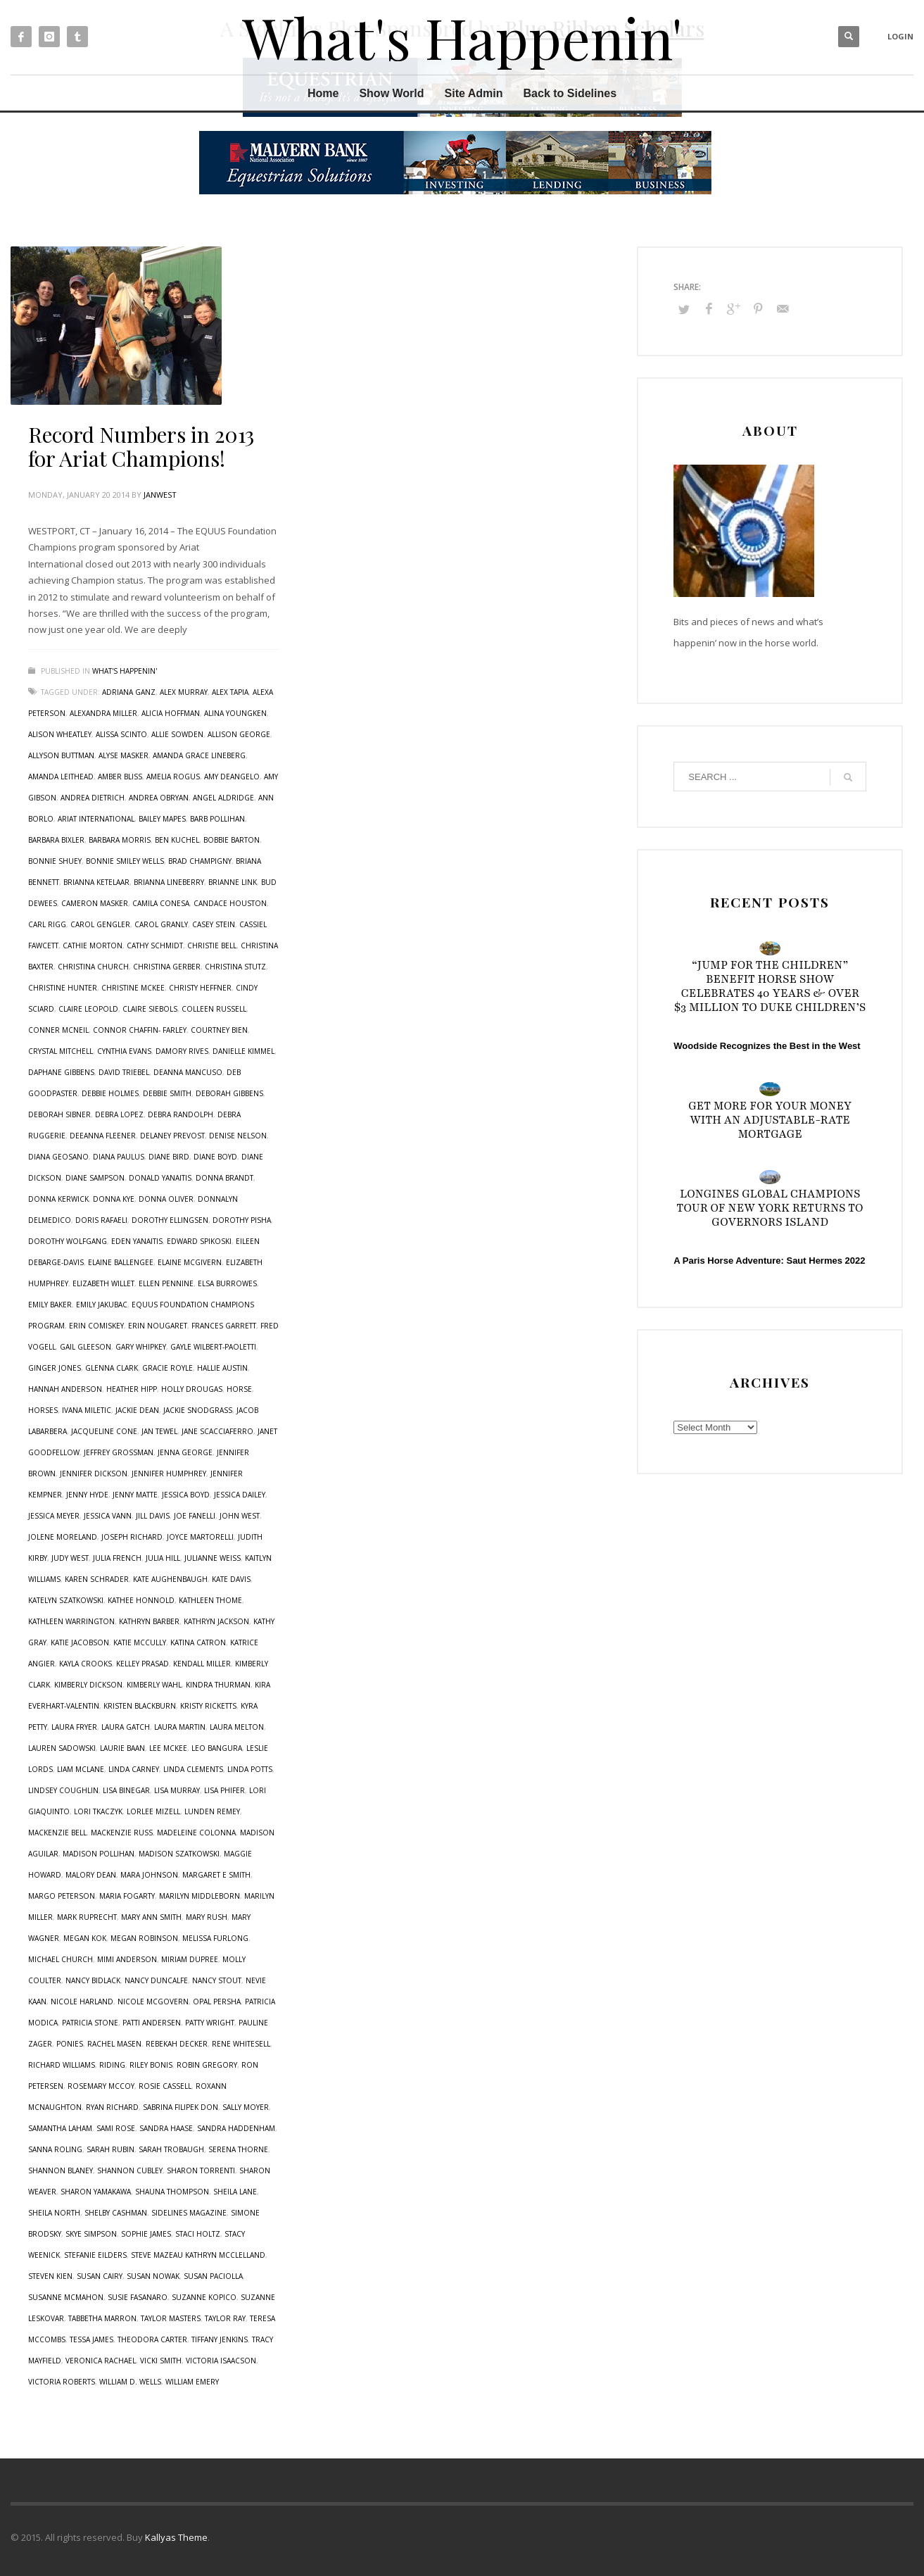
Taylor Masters (171, 2318)
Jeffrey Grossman (118, 1452)
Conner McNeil (58, 1030)
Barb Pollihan (217, 819)
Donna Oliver (166, 1199)
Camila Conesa (160, 903)
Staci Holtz (197, 2234)
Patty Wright (209, 2023)
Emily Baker (50, 1304)
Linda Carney (133, 1769)
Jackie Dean (137, 1410)
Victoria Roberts (61, 2382)
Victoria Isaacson (221, 2360)
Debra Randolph (180, 1114)
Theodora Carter (152, 2339)
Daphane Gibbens (61, 1072)
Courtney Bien (219, 1030)
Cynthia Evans (124, 1051)
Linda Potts (249, 1769)
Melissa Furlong (215, 1938)
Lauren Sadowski (62, 1748)
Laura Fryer (74, 1727)
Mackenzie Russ (122, 1832)
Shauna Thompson (172, 2192)
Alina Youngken (235, 713)
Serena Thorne (238, 2149)
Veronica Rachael (100, 2360)
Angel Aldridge (223, 798)
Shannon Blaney (60, 2170)
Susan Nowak (153, 2276)
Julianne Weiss (212, 1558)
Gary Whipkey (140, 1347)
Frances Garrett (223, 1326)
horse (239, 1389)
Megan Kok (84, 1938)
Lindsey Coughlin (63, 1790)
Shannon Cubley (130, 2170)
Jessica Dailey (239, 1495)
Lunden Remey (212, 1811)
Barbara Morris (120, 840)
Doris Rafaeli (101, 1220)
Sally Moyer (245, 2107)
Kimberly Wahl (154, 1685)
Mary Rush (206, 1917)
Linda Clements (193, 1769)
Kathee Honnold (141, 1600)
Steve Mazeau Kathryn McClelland (198, 2255)
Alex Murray (184, 692)
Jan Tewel (159, 1431)
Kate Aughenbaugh (170, 1579)
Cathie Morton (92, 945)
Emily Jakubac (101, 1304)
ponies (69, 2044)
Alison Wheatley (59, 734)
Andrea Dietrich (93, 798)
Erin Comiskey (96, 1326)
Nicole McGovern (153, 2001)
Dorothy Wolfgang (67, 1241)
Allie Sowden (177, 734)
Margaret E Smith (216, 1875)
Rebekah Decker (177, 2044)
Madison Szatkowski (179, 1854)
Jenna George (185, 1452)
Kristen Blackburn (139, 1706)
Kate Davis (231, 1579)
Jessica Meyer (54, 1516)
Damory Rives (182, 1051)
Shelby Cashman (115, 2213)
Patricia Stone (90, 2023)
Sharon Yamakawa (96, 2192)
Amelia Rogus (173, 776)
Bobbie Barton (231, 840)
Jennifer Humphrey (169, 1473)
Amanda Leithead (61, 776)
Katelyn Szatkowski (65, 1600)
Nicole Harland (82, 2001)
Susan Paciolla (213, 2276)
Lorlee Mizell (153, 1811)
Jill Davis (153, 1516)
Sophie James (146, 2234)
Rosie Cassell (165, 2086)
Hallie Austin (222, 1368)
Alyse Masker (123, 755)
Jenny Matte (135, 1495)
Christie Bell (211, 945)
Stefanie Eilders (95, 2255)
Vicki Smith (161, 2360)
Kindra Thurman (218, 1685)
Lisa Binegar (126, 1790)
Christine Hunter (62, 988)
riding (112, 2065)
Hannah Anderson (65, 1389)
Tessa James (91, 2339)
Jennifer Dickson (93, 1473)
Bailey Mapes (162, 819)
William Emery (192, 2382)
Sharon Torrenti (201, 2170)
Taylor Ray (225, 2318)
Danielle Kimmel (243, 1051)
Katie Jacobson (80, 1642)
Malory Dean (90, 1875)
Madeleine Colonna (196, 1832)
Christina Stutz (235, 967)
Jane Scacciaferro (217, 1431)
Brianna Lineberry (169, 882)
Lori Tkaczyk (98, 1811)
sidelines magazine (189, 2213)
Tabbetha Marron (102, 2318)
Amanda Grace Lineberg (199, 755)
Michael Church (60, 1959)
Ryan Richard (112, 2107)
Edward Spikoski (199, 1241)
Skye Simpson (91, 2234)
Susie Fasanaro (137, 2297)
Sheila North (54, 2213)
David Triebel (124, 1072)
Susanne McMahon (65, 2297)
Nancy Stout (216, 1980)
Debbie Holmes (110, 1093)
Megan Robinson (144, 1938)
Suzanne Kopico (204, 2297)
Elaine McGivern (190, 1262)
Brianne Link (232, 882)
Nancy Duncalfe (156, 1980)
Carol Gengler (100, 924)
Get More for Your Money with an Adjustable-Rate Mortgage (770, 1120)
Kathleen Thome (210, 1600)
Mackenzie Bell (57, 1832)
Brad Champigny (200, 861)
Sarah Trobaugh (171, 2149)
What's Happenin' (124, 671)
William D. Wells (130, 2382)
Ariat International (96, 819)
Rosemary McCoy (101, 2086)
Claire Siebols (149, 1009)
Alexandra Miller (103, 713)
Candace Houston (230, 903)
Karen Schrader (97, 1579)
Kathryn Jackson (216, 1621)
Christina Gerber (167, 967)
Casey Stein (213, 924)
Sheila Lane (235, 2192)
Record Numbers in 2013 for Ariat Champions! (141, 446)
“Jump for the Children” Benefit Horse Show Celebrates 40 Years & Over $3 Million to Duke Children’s (770, 986)
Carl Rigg (47, 924)
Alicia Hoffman (170, 713)
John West (240, 1516)
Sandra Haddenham (236, 2128)
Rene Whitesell (241, 2044)
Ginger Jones (54, 1368)
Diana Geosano (58, 1157)
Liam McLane (80, 1769)
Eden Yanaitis (137, 1241)
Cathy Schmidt (155, 945)
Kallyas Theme (176, 2537)
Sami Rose (115, 2128)
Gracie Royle (167, 1368)
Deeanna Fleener (103, 1136)
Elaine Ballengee (120, 1262)
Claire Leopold (88, 1009)
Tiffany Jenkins (219, 2339)
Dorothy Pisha (242, 1220)
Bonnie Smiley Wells (125, 861)
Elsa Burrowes (227, 1283)
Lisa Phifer (224, 1790)
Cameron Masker (94, 903)
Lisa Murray (177, 1790)
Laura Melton (237, 1727)
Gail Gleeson (85, 1347)
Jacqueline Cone (104, 1431)
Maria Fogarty (127, 1896)
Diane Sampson (95, 1178)
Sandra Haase (166, 2128)
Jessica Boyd (186, 1495)
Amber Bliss (120, 776)
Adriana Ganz (129, 692)
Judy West (70, 1558)
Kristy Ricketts (208, 1706)
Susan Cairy (99, 2276)
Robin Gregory (207, 2065)
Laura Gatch (125, 1727)
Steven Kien (50, 2276)
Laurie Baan (122, 1748)
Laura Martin (179, 1727)
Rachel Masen (114, 2044)
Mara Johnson (149, 1875)
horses (43, 1410)
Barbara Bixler (56, 840)
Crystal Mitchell (60, 1051)
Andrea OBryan (159, 798)
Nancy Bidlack (92, 1980)
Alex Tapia (230, 692)
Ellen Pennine (166, 1283)
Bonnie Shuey (55, 861)
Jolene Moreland (62, 1537)
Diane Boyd (215, 1157)
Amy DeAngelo (232, 776)
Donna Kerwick (58, 1199)
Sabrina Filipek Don (180, 2107)
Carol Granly (161, 924)
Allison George (239, 734)
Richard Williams (61, 2065)
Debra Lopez (119, 1114)
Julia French (117, 1558)
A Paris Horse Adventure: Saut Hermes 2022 (769, 1260)
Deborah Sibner (59, 1114)
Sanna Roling (55, 2149)
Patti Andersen (151, 2023)
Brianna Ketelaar (96, 882)
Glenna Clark (111, 1368)
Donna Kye (113, 1199)
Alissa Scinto (121, 734)
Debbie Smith (167, 1093)
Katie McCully (139, 1642)
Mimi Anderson (127, 1959)
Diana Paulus (118, 1157)
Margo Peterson (61, 1896)
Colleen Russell (214, 1009)
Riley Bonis (150, 2065)
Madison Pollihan (98, 1854)
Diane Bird (168, 1157)
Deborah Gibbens (229, 1093)
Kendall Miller (202, 1664)
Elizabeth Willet (103, 1283)
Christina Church (93, 967)
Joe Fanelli (194, 1516)
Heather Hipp (131, 1389)
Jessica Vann (108, 1516)
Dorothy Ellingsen (170, 1220)
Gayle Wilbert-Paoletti (213, 1347)
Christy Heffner (200, 988)
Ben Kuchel (177, 840)
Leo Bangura (216, 1748)
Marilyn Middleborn (199, 1896)
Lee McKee (168, 1748)
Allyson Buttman (61, 755)
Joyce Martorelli (200, 1537)
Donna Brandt (224, 1178)
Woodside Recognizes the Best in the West (766, 1046)
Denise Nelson (238, 1136)
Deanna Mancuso (187, 1072)
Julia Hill (163, 1558)
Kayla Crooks (85, 1664)
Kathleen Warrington (71, 1621)
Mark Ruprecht (87, 1917)
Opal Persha (217, 2001)
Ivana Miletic (86, 1410)
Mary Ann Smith (151, 1917)
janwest (160, 494)
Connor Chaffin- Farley (139, 1030)
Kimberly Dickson (88, 1685)
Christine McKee (133, 988)
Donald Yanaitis (160, 1178)
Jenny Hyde (87, 1495)
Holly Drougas (191, 1389)
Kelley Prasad (142, 1664)
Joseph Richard (132, 1537)
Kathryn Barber (149, 1621)
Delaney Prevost (172, 1136)
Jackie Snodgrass (197, 1410)
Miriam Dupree (189, 1959)
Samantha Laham (60, 2128)
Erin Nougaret (157, 1326)
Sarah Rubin (110, 2149)
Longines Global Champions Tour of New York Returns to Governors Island (770, 1208)
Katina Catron (198, 1642)
